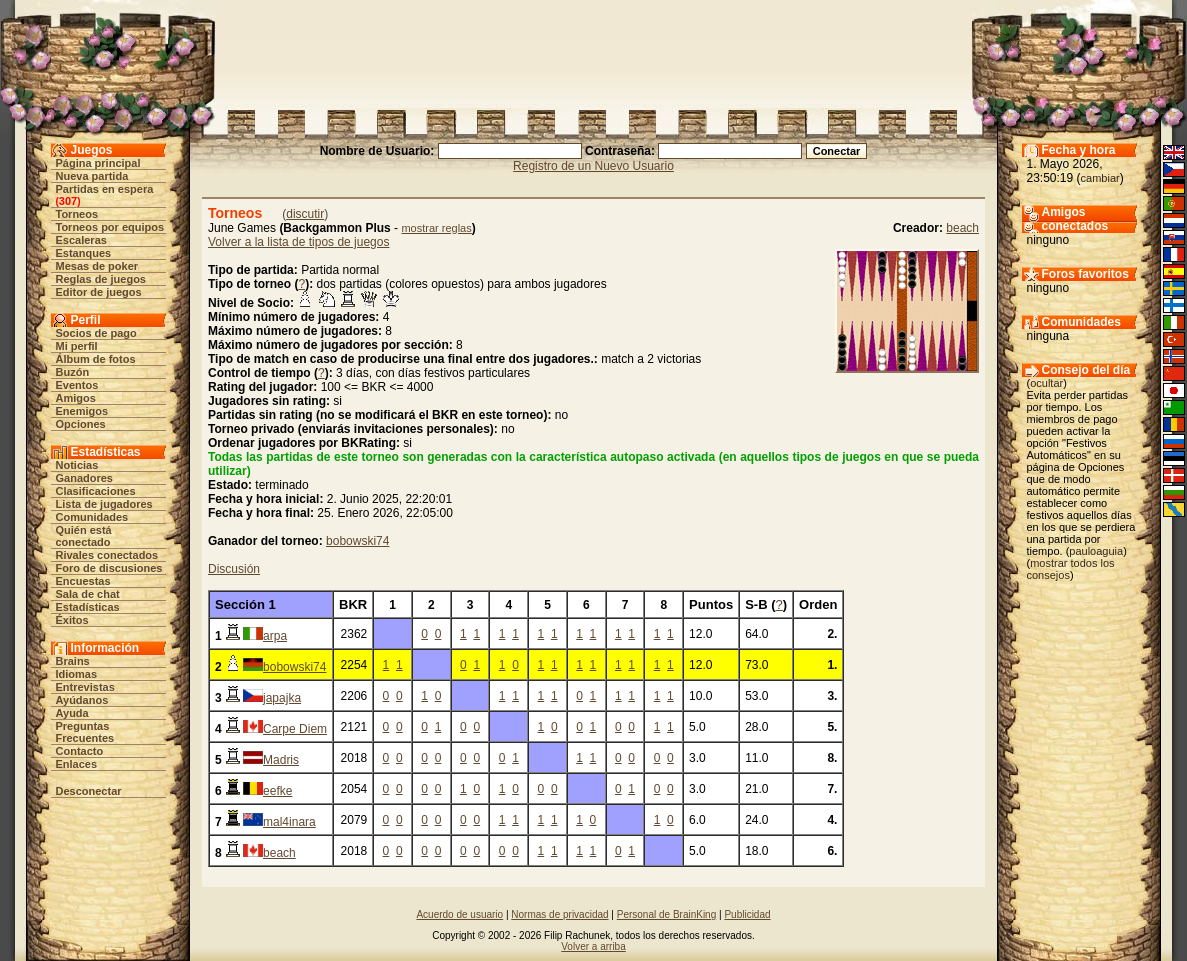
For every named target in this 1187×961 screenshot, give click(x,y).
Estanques (84, 253)
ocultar (1046, 383)
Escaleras (81, 240)
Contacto (80, 751)
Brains (73, 661)
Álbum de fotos (96, 359)
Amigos (76, 398)
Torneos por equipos (110, 227)
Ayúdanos (82, 700)
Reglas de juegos (101, 279)
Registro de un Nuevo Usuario (593, 166)
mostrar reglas (436, 228)
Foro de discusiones (109, 568)
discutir (305, 214)
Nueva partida (92, 176)
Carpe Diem (295, 729)
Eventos (77, 385)
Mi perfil (77, 346)
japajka (282, 698)
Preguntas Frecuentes (85, 732)
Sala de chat (88, 594)
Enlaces (77, 764)
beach (962, 228)
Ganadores (84, 478)
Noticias (77, 465)
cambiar (1100, 178)
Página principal (98, 163)
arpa (275, 636)
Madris (281, 760)
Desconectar (89, 791)
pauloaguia (1096, 551)
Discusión (234, 569)
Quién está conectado (84, 536)
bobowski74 (357, 541)
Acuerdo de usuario (459, 914)
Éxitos (72, 620)
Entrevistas (85, 687)
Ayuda (72, 713)
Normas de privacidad (559, 914)
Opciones (81, 424)
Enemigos (82, 411)
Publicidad (747, 914)
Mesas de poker (97, 266)
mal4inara (289, 822)
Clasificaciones (96, 491)
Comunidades (92, 517)
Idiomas (77, 674)
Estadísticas (88, 607)
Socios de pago (96, 333)
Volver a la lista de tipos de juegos (298, 242)
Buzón (73, 372)
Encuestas (83, 581)
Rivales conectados (107, 555)
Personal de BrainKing (667, 914)
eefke (277, 791)
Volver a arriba (593, 946)
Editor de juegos (99, 292)
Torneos (77, 214)
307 (68, 201)
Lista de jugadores (104, 504)
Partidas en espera (105, 189)
